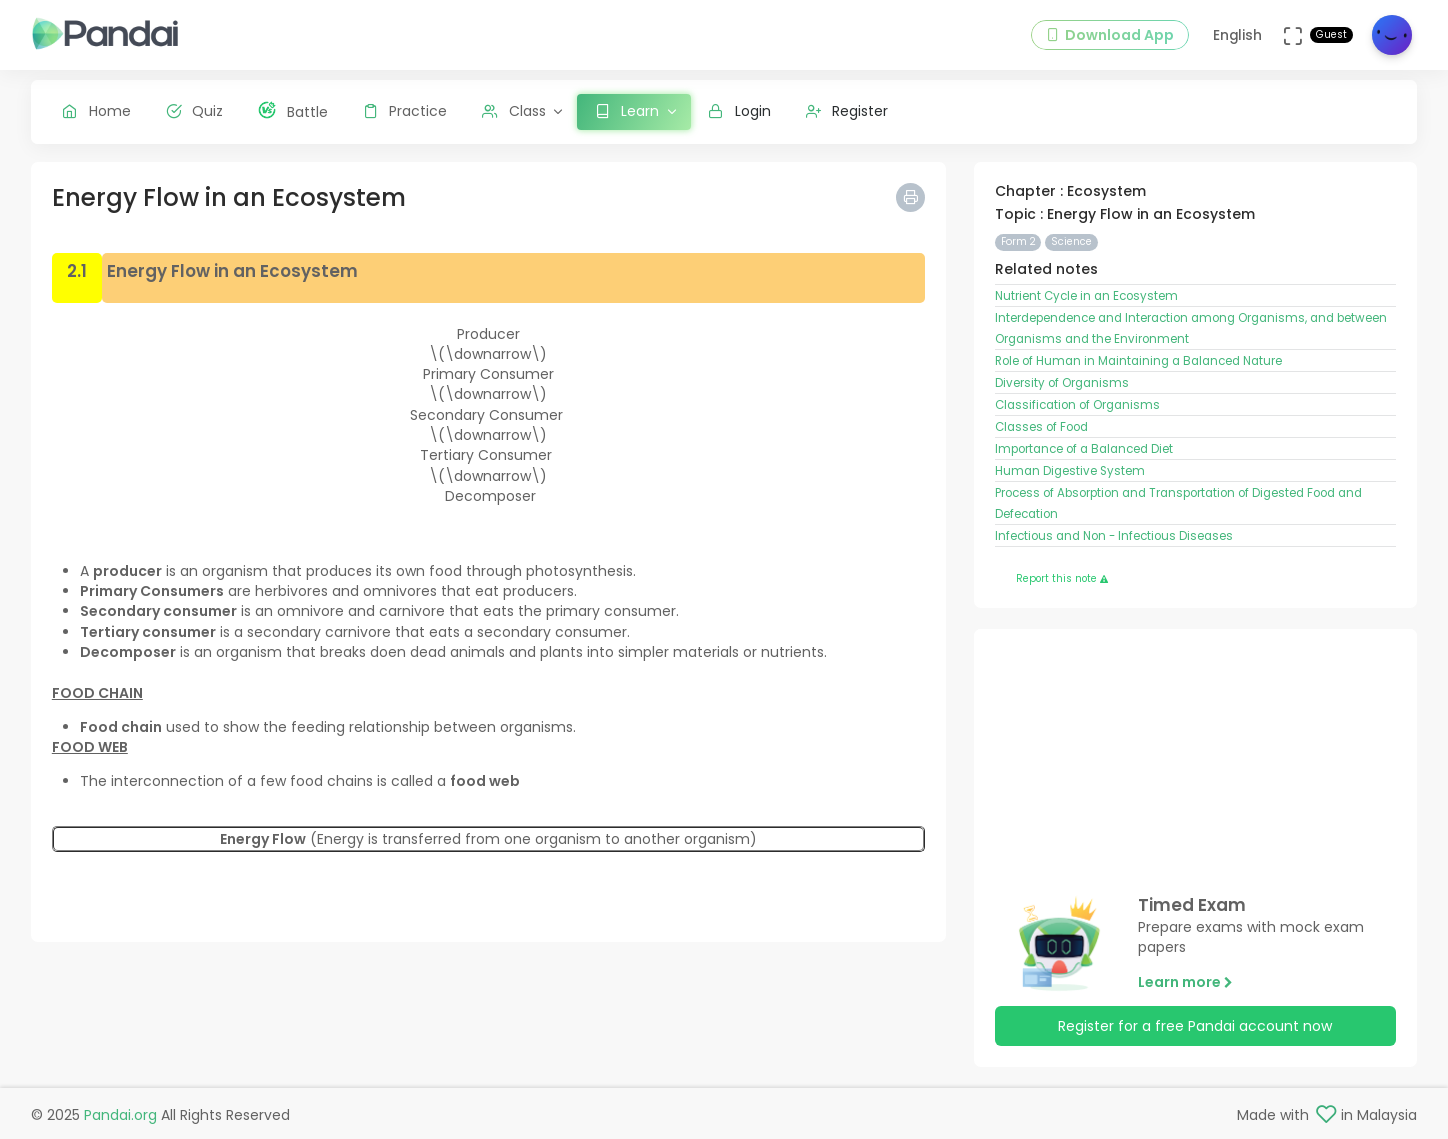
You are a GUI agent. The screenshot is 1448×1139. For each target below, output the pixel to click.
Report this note (1062, 578)
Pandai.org (120, 1115)
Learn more (1185, 982)
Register (847, 111)
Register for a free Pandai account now (1195, 1026)
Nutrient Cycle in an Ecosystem (1086, 296)
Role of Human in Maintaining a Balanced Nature (1138, 361)
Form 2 (1018, 241)
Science (1071, 241)
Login (739, 111)
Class (514, 111)
